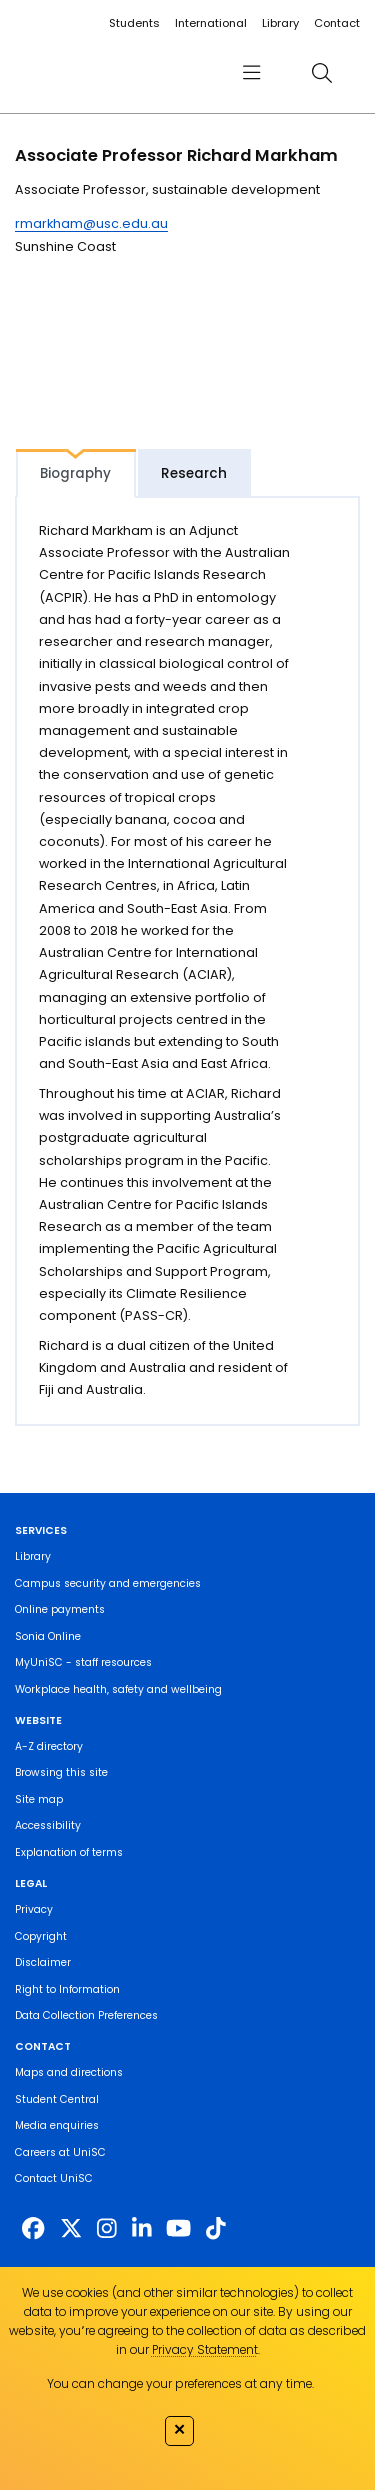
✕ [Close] (179, 2429)
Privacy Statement (205, 2349)
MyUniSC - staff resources (83, 1662)
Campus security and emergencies (108, 1583)
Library (280, 23)
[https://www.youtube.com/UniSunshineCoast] (178, 2229)
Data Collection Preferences (86, 2015)
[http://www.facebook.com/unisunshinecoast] (33, 2229)
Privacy (34, 1909)
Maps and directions (69, 2072)
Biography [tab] (75, 473)
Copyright (41, 1936)
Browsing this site (61, 1772)
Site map (39, 1799)
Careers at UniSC (60, 2152)
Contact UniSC (54, 2178)
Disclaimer (43, 1962)
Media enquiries (57, 2125)
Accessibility (48, 1825)
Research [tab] (194, 473)
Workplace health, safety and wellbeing (118, 1689)
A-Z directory (49, 1746)
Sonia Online (48, 1636)
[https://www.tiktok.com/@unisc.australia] (216, 2229)
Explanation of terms (69, 1852)
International (211, 23)
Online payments (60, 1609)
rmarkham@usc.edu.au (91, 223)
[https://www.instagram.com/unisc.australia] (107, 2229)
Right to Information (67, 1989)
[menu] (251, 72)
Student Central (57, 2099)
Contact (337, 23)
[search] (321, 72)
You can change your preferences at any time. (180, 2383)
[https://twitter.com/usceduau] (71, 2229)
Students (134, 23)
